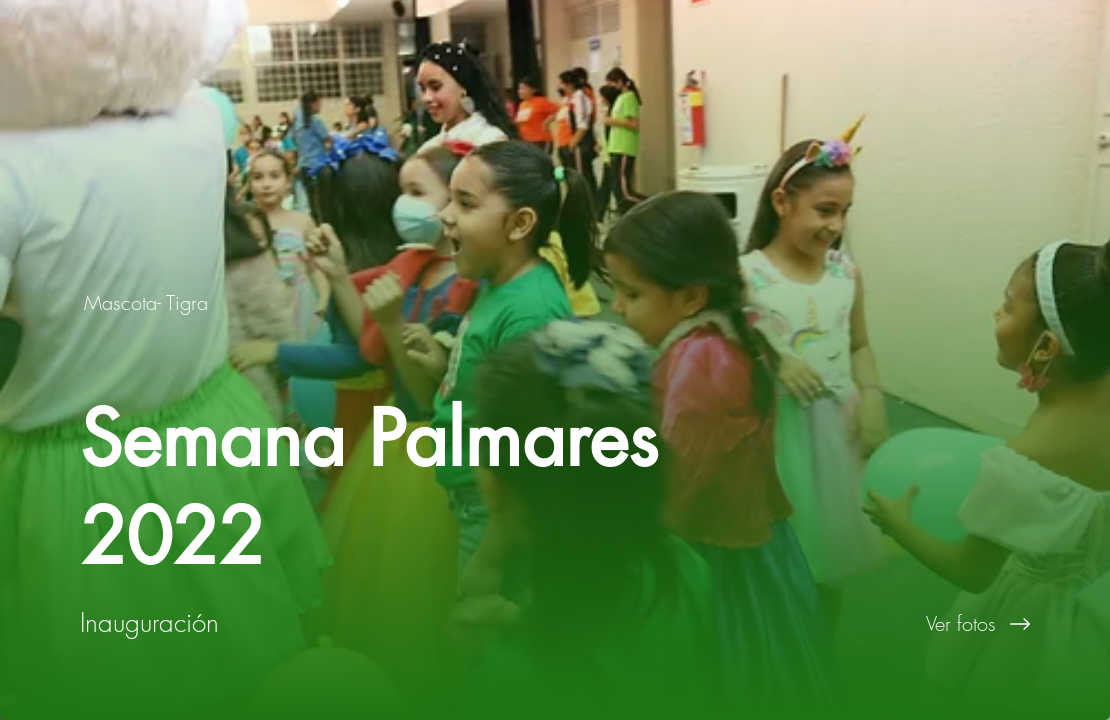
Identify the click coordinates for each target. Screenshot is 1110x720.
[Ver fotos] (832, 624)
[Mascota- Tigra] (148, 302)
